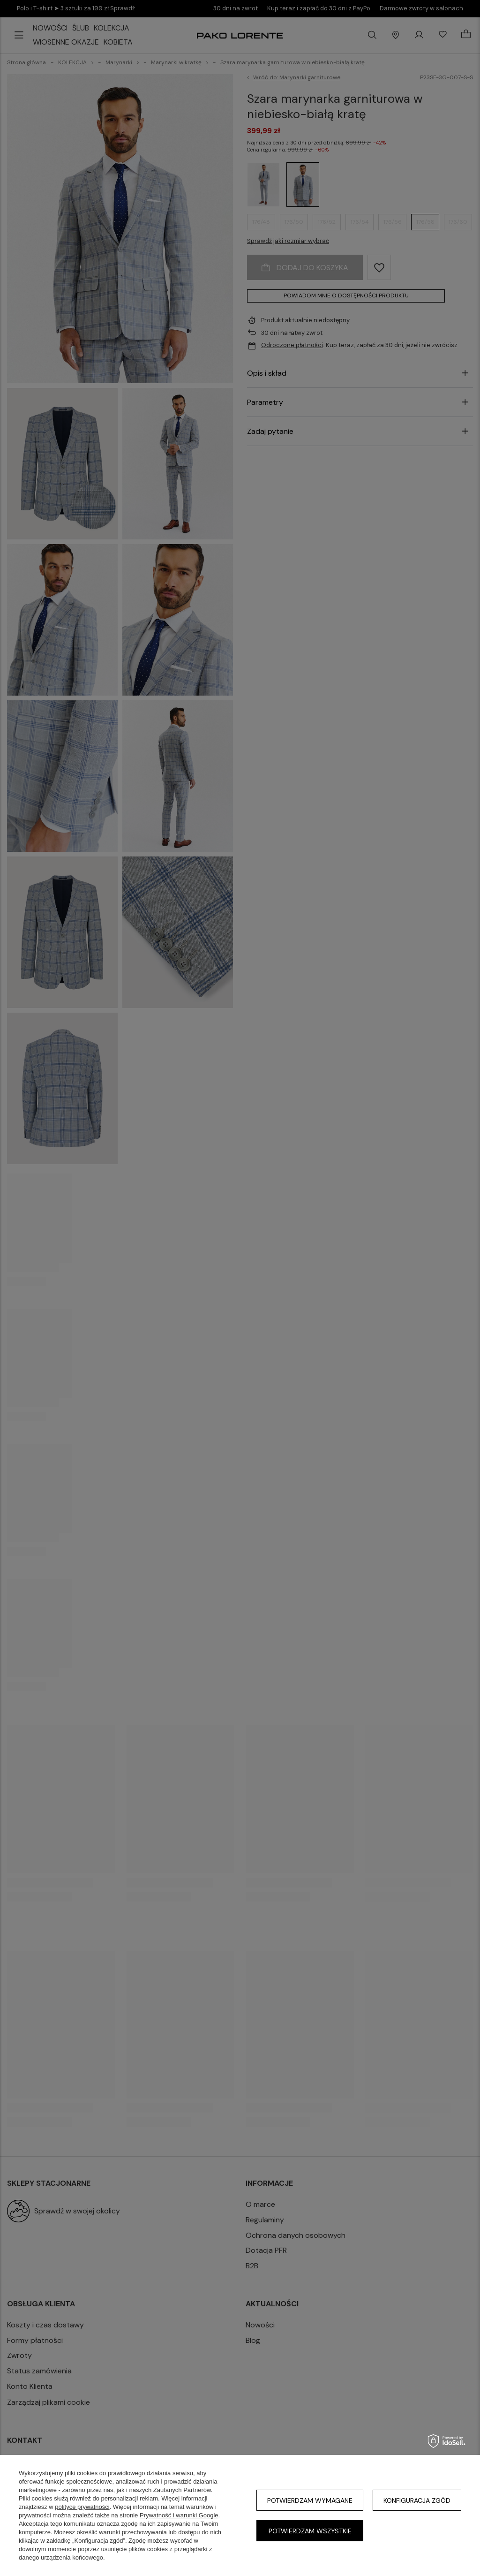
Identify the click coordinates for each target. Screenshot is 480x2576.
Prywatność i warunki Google (179, 2515)
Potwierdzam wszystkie (310, 2531)
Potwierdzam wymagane (309, 2500)
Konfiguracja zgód (416, 2500)
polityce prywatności (82, 2506)
